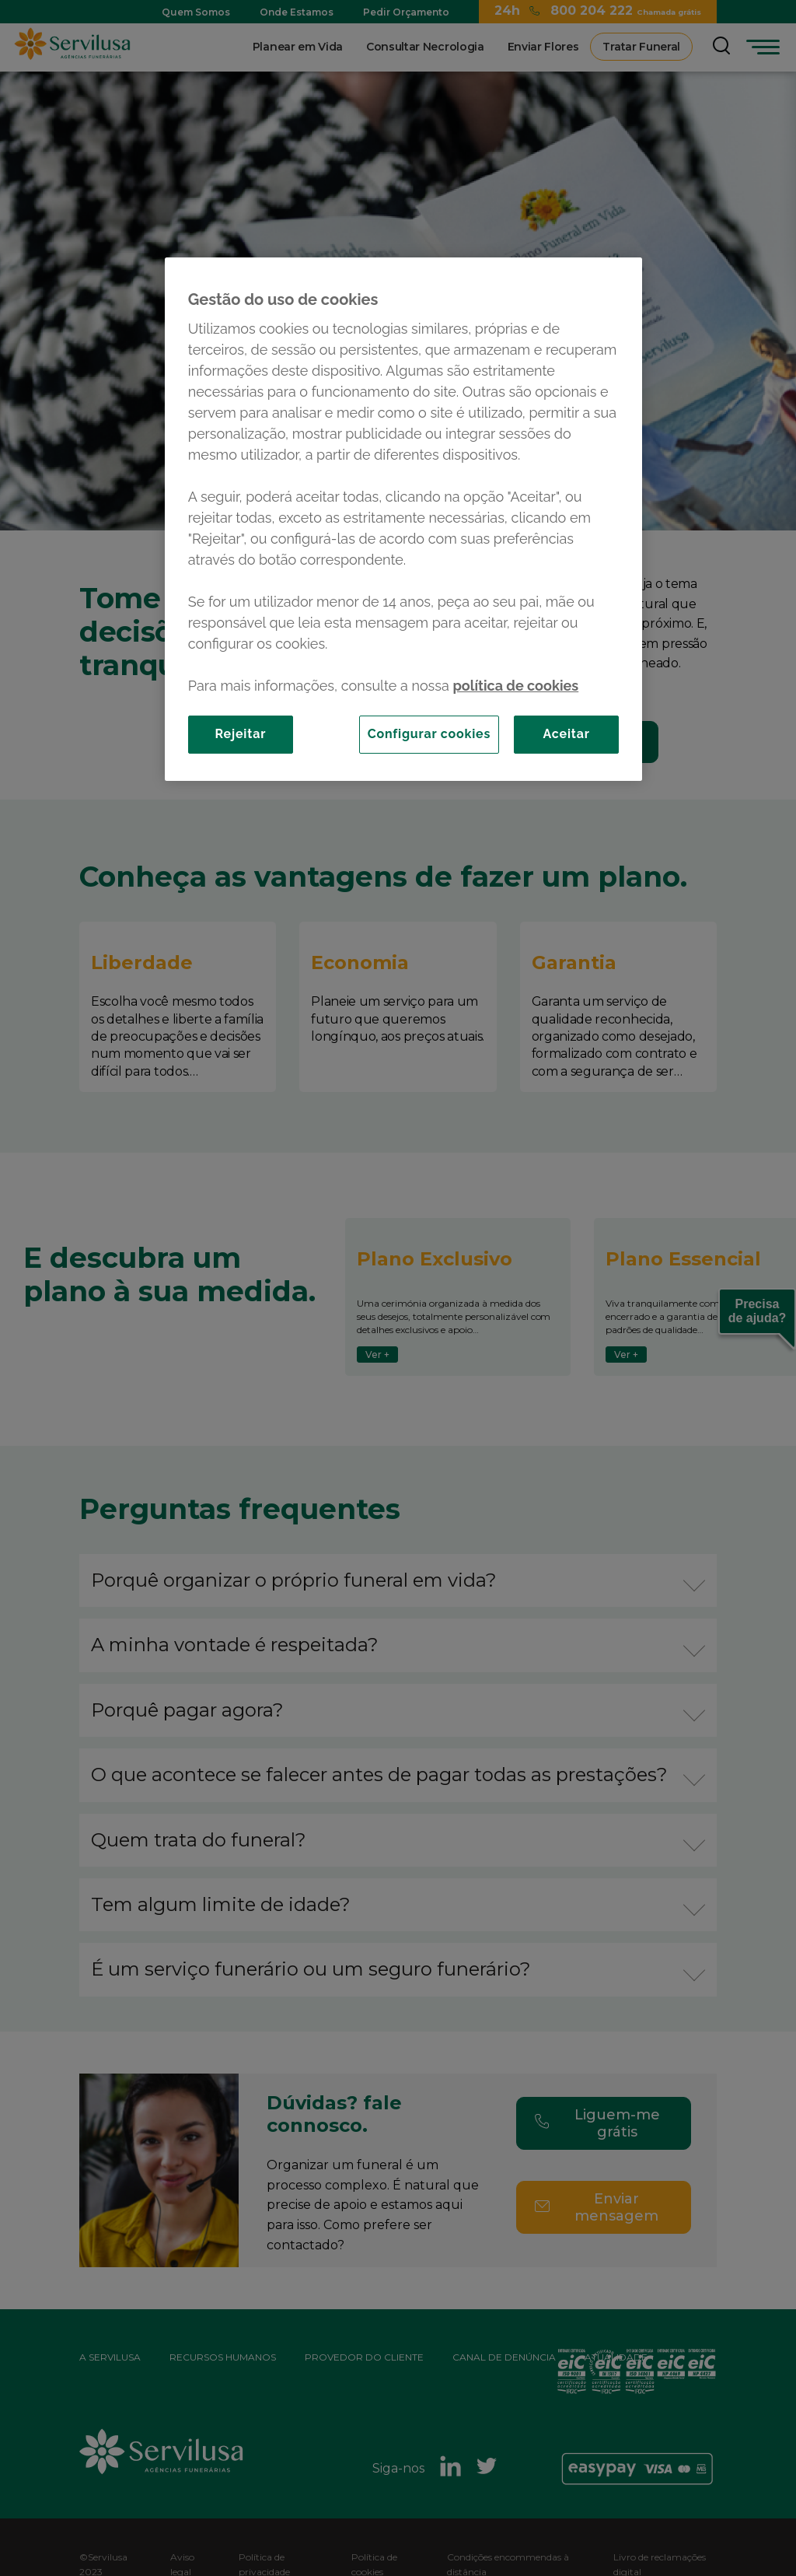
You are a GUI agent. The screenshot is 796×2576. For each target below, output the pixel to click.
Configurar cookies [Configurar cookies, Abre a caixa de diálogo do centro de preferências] (429, 733)
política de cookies (515, 685)
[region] (403, 518)
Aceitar (566, 733)
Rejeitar (240, 733)
